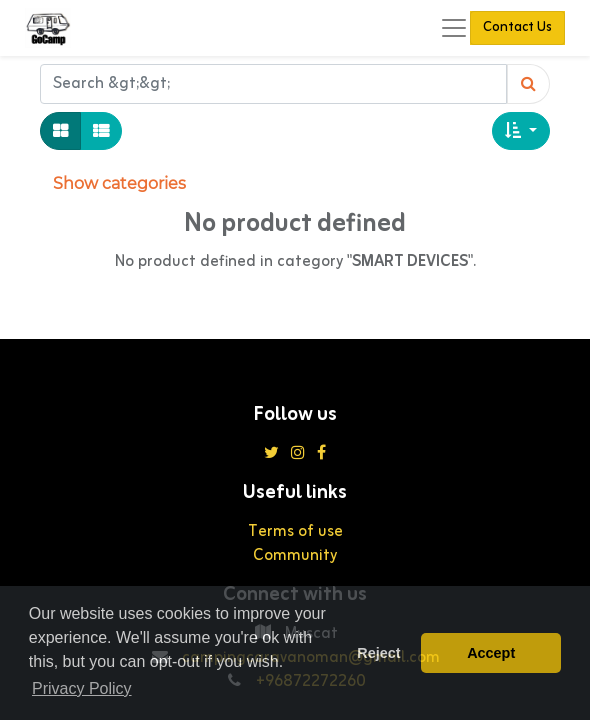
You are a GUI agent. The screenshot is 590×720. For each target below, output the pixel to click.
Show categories (119, 183)
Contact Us (517, 27)
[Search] (528, 84)
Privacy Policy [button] (82, 688)
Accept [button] (491, 653)
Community (295, 556)
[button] (521, 131)
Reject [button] (378, 653)
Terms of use (295, 532)
